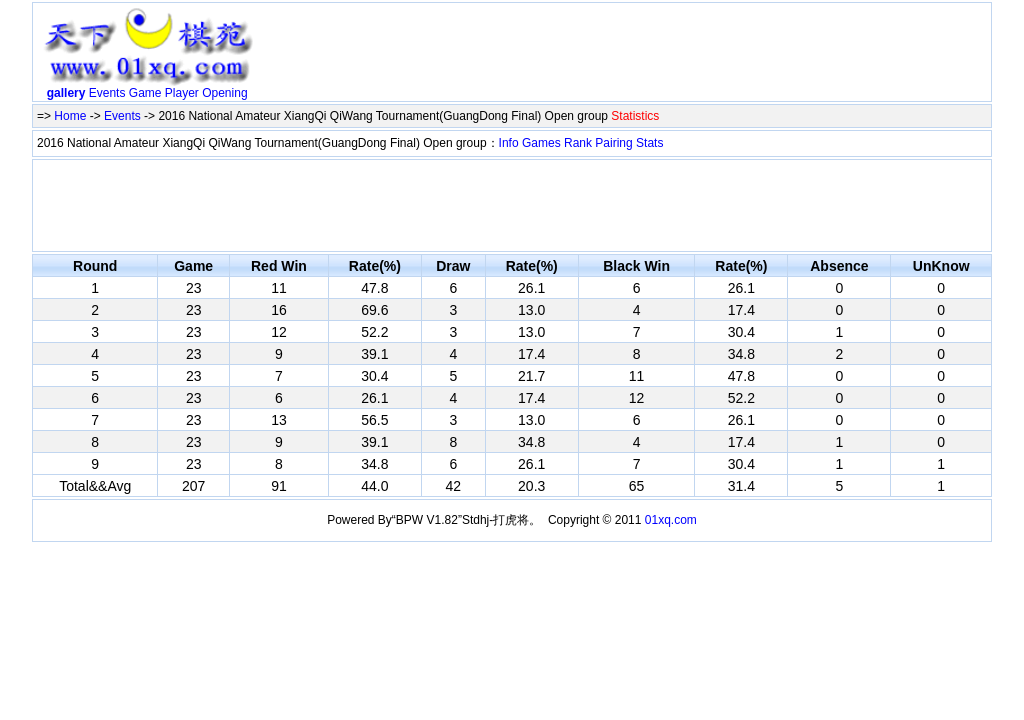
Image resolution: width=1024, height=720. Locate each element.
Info (509, 143)
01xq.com (671, 520)
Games (541, 143)
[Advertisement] (625, 56)
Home (70, 116)
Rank (578, 143)
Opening (224, 93)
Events (107, 93)
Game (145, 93)
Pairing (613, 143)
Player (182, 93)
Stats (649, 143)
